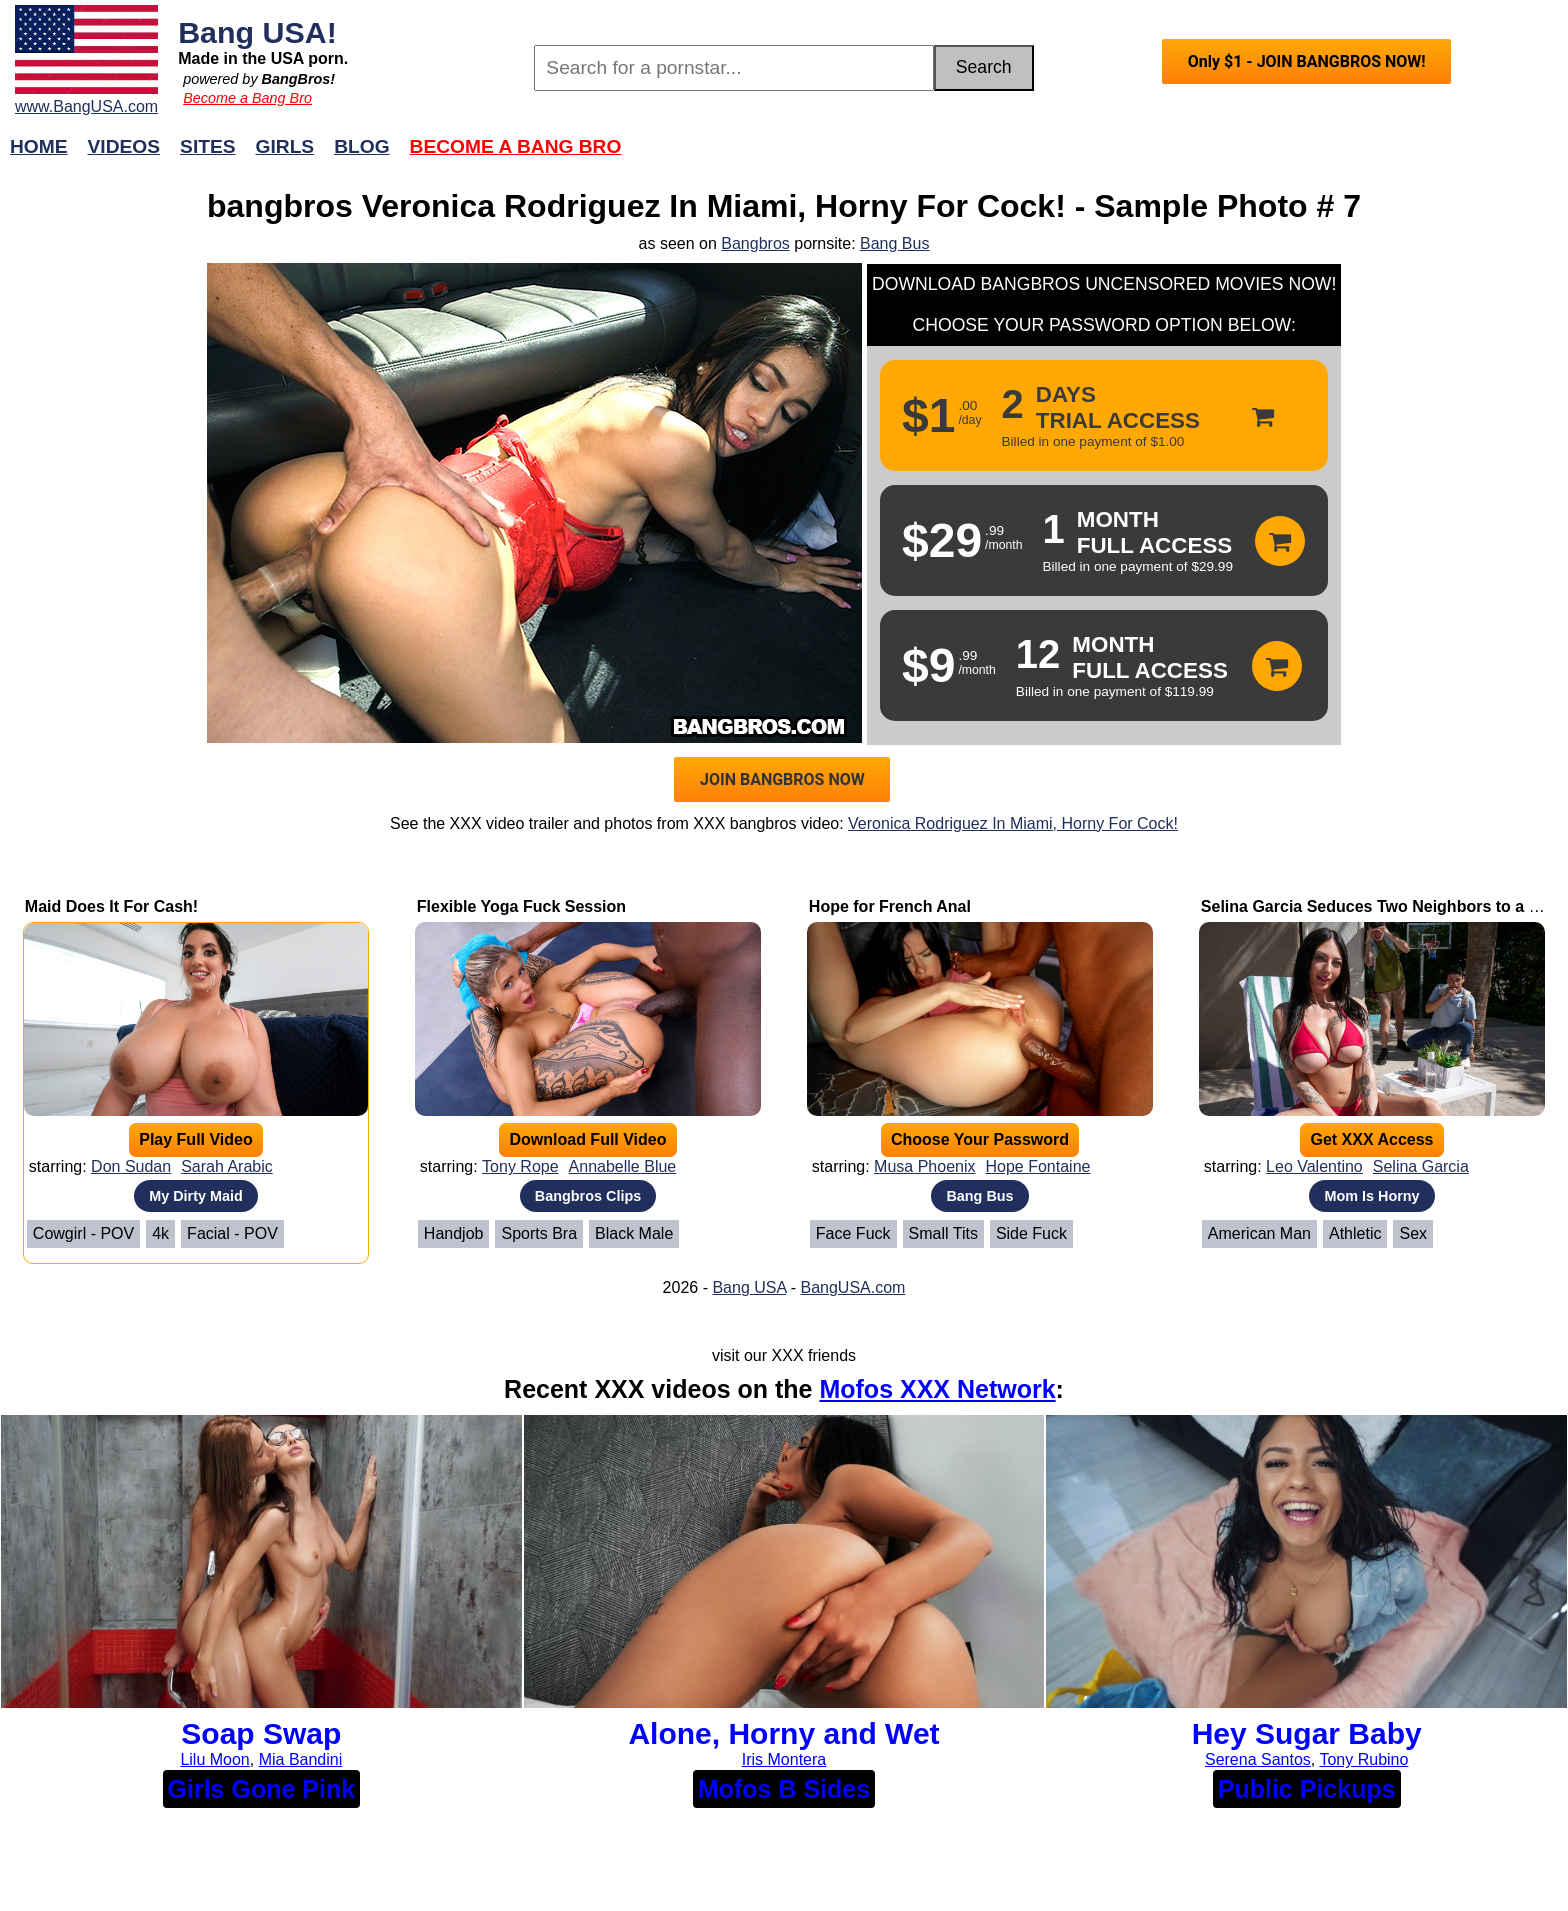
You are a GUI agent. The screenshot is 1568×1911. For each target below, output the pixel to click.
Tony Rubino (1363, 1759)
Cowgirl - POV (83, 1233)
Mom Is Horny (1371, 1196)
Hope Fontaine (1037, 1166)
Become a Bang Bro (247, 98)
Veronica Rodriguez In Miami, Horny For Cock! (1013, 823)
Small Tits (943, 1233)
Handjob (454, 1233)
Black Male (634, 1233)
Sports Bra (539, 1233)
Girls (285, 146)
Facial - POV (232, 1233)
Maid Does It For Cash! (111, 906)
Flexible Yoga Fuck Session (521, 906)
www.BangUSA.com (86, 106)
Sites (207, 146)
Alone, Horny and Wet (783, 1733)
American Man (1259, 1233)
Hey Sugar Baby (1307, 1733)
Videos (124, 146)
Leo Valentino (1314, 1166)
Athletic (1355, 1233)
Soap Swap (261, 1733)
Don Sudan (131, 1166)
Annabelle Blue (623, 1166)
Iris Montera (784, 1759)
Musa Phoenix (924, 1166)
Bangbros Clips (588, 1196)
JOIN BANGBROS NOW (782, 779)
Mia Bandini (301, 1759)
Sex (1413, 1233)
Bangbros (755, 243)
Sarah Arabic (227, 1166)
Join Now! (1099, 156)
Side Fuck (1031, 1233)
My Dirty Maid (196, 1196)
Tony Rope (520, 1166)
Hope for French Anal (890, 906)
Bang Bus (894, 243)
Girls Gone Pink (262, 1789)
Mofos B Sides (784, 1789)
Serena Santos (1258, 1759)
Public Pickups (1307, 1789)
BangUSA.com (852, 1287)
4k (160, 1233)
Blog (361, 146)
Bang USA (749, 1287)
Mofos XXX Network (937, 1389)
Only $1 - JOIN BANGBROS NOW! (1307, 61)
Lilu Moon (214, 1759)
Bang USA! (257, 32)
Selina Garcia (1421, 1166)
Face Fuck (853, 1233)
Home (39, 146)
